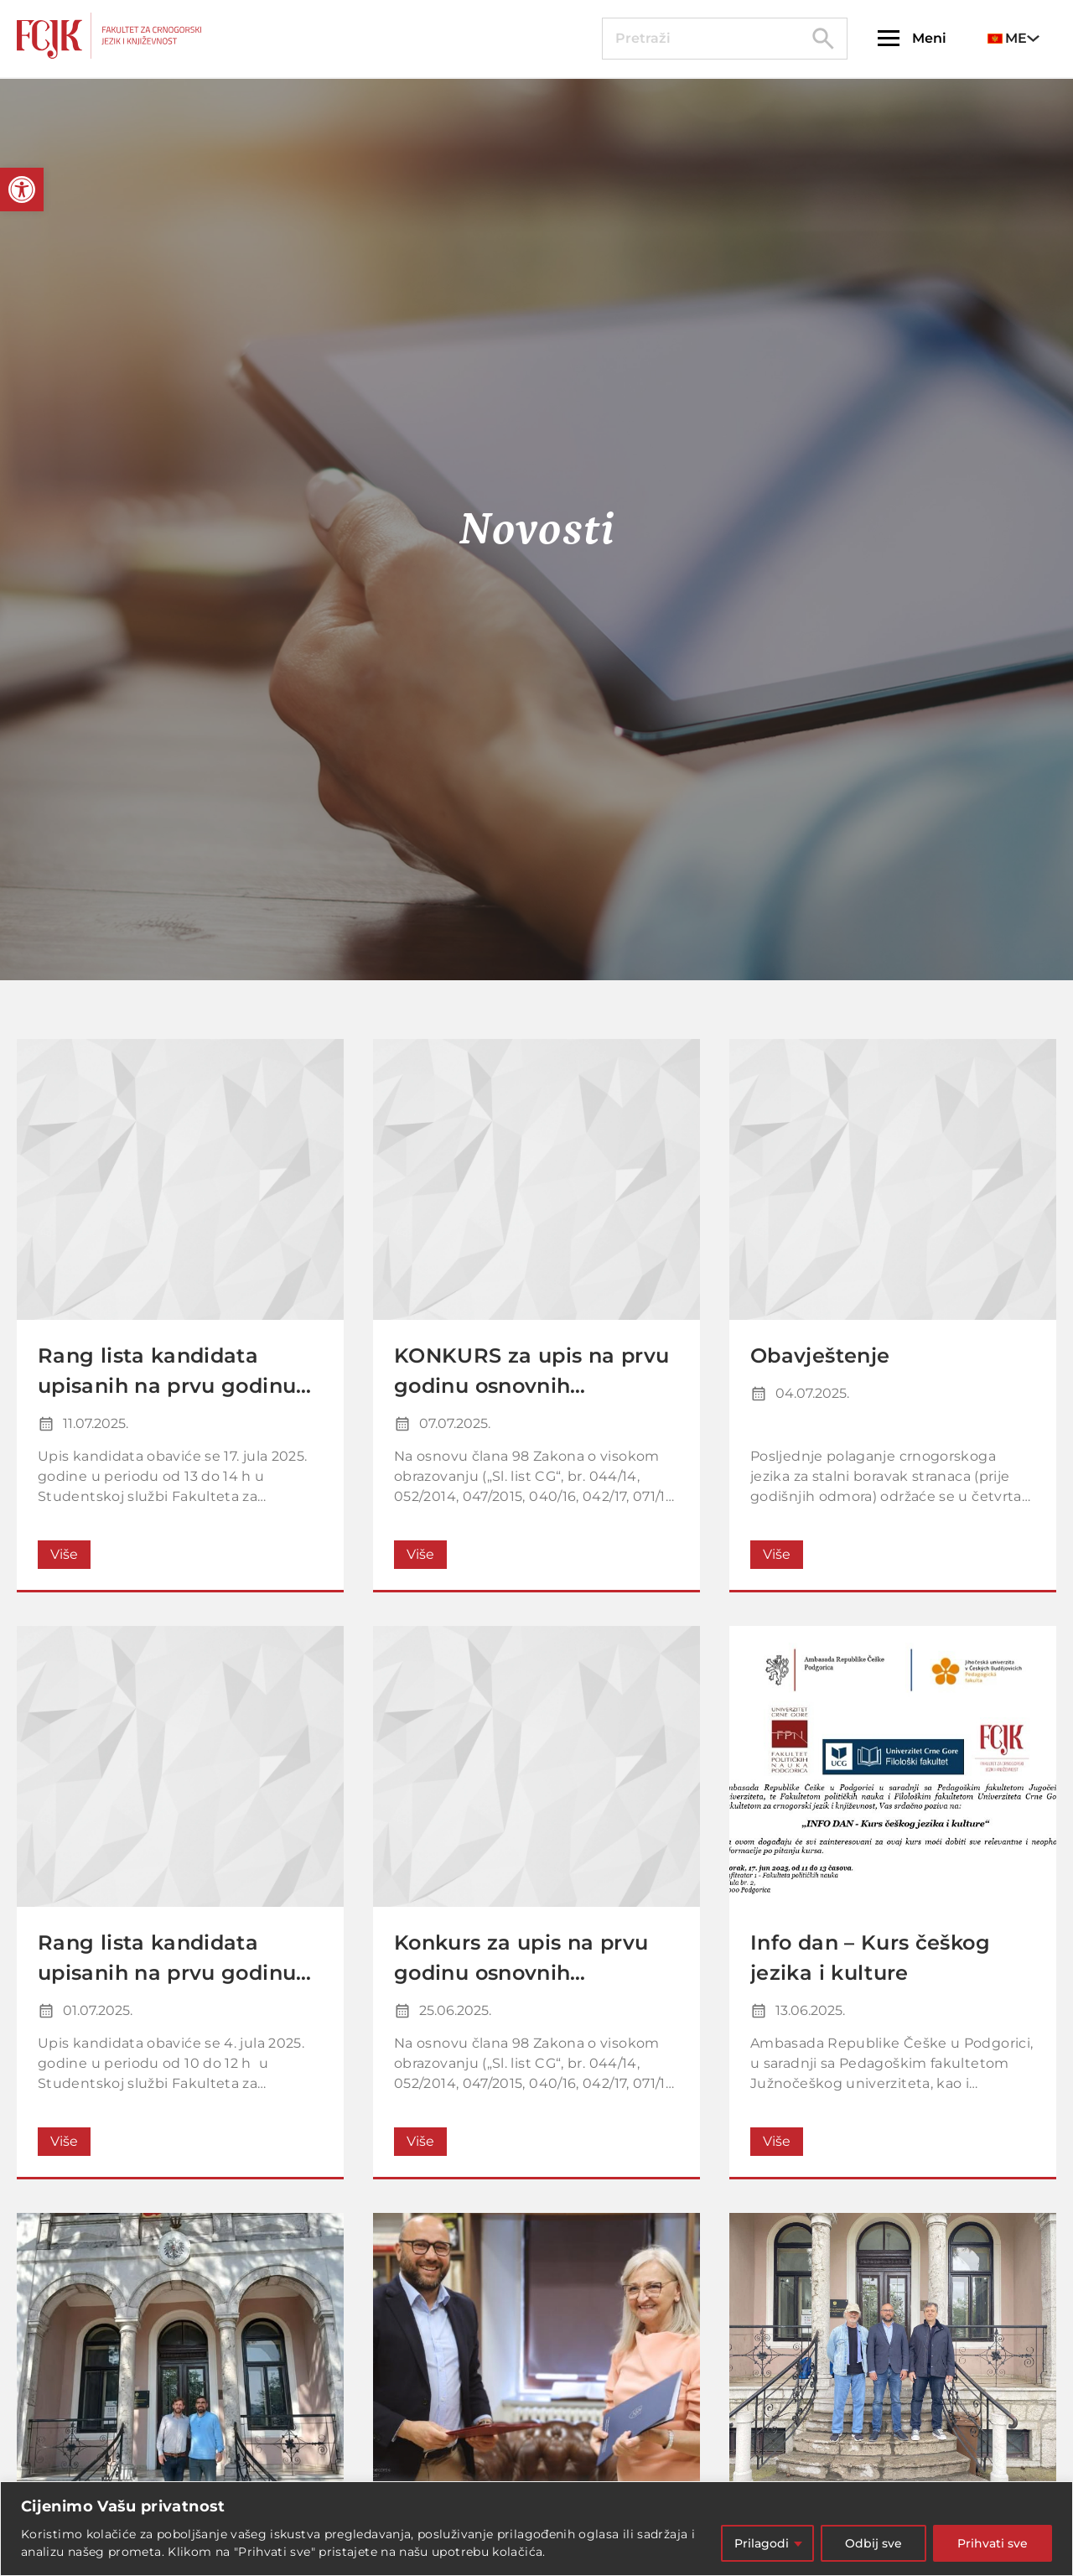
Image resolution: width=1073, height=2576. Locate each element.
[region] (536, 2528)
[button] (22, 189)
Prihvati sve (992, 2543)
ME (1007, 38)
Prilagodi (761, 2543)
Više (64, 1554)
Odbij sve (873, 2543)
